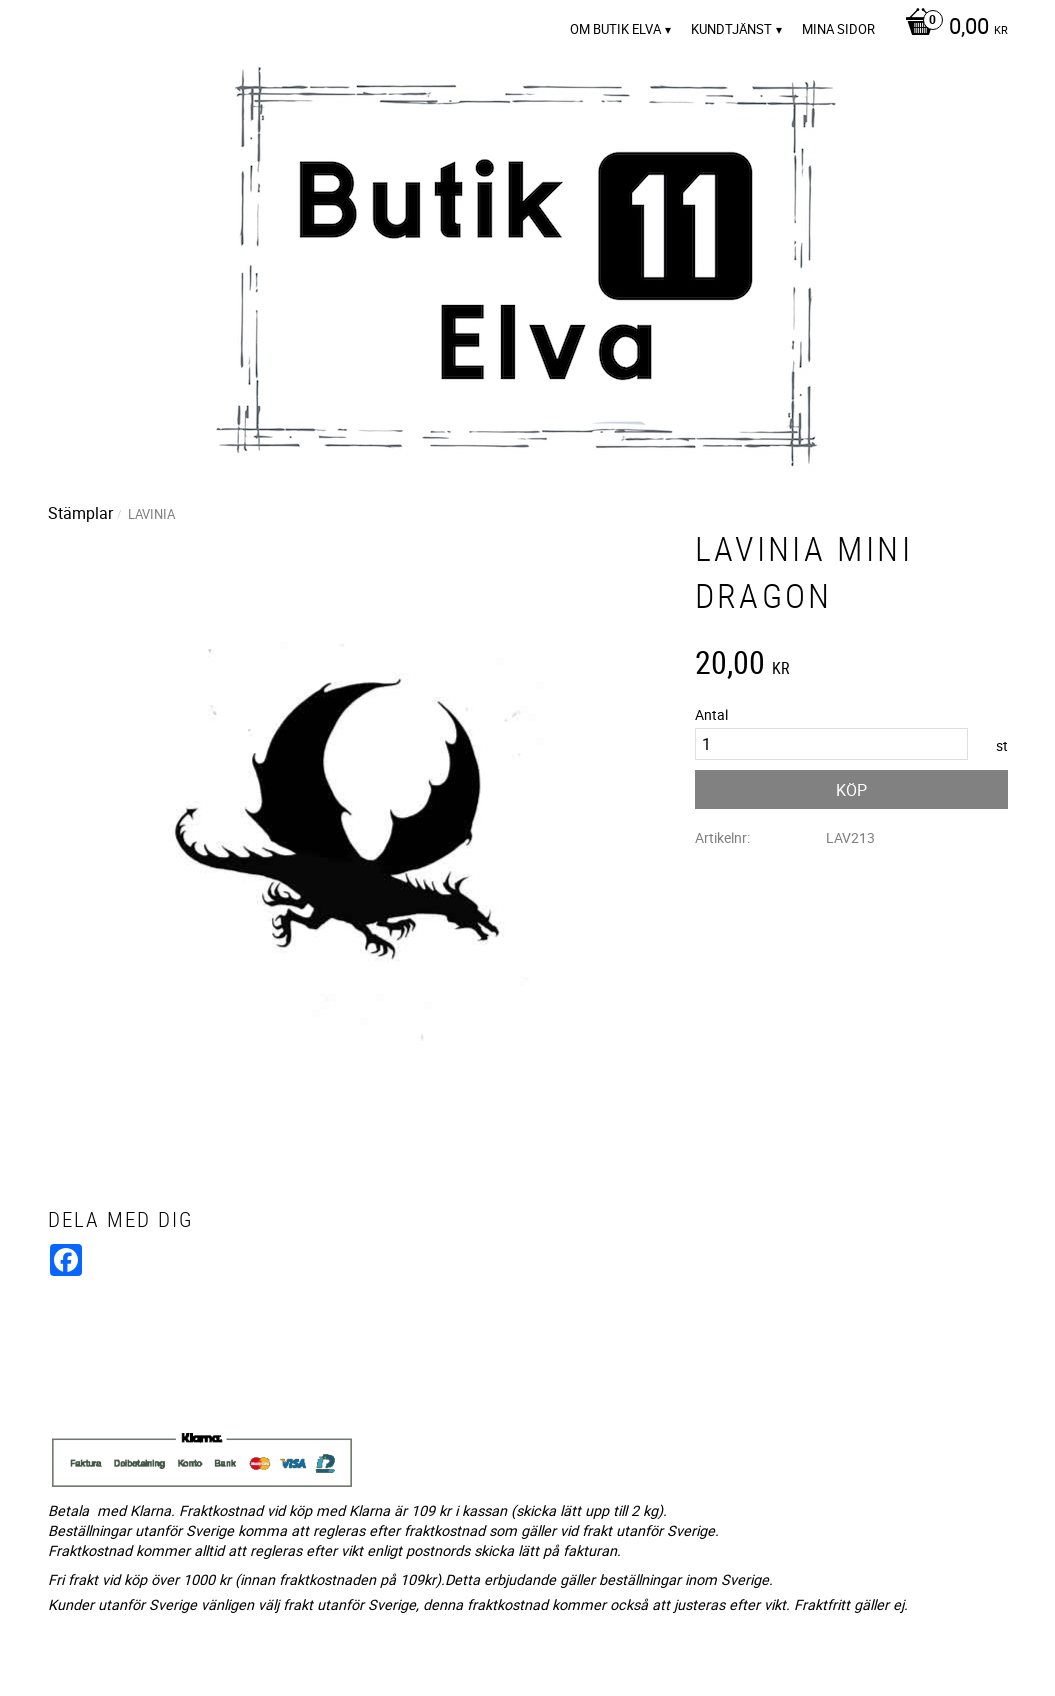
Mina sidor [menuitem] (838, 29)
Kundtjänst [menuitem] (731, 29)
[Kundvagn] (951, 28)
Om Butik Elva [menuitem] (615, 29)
